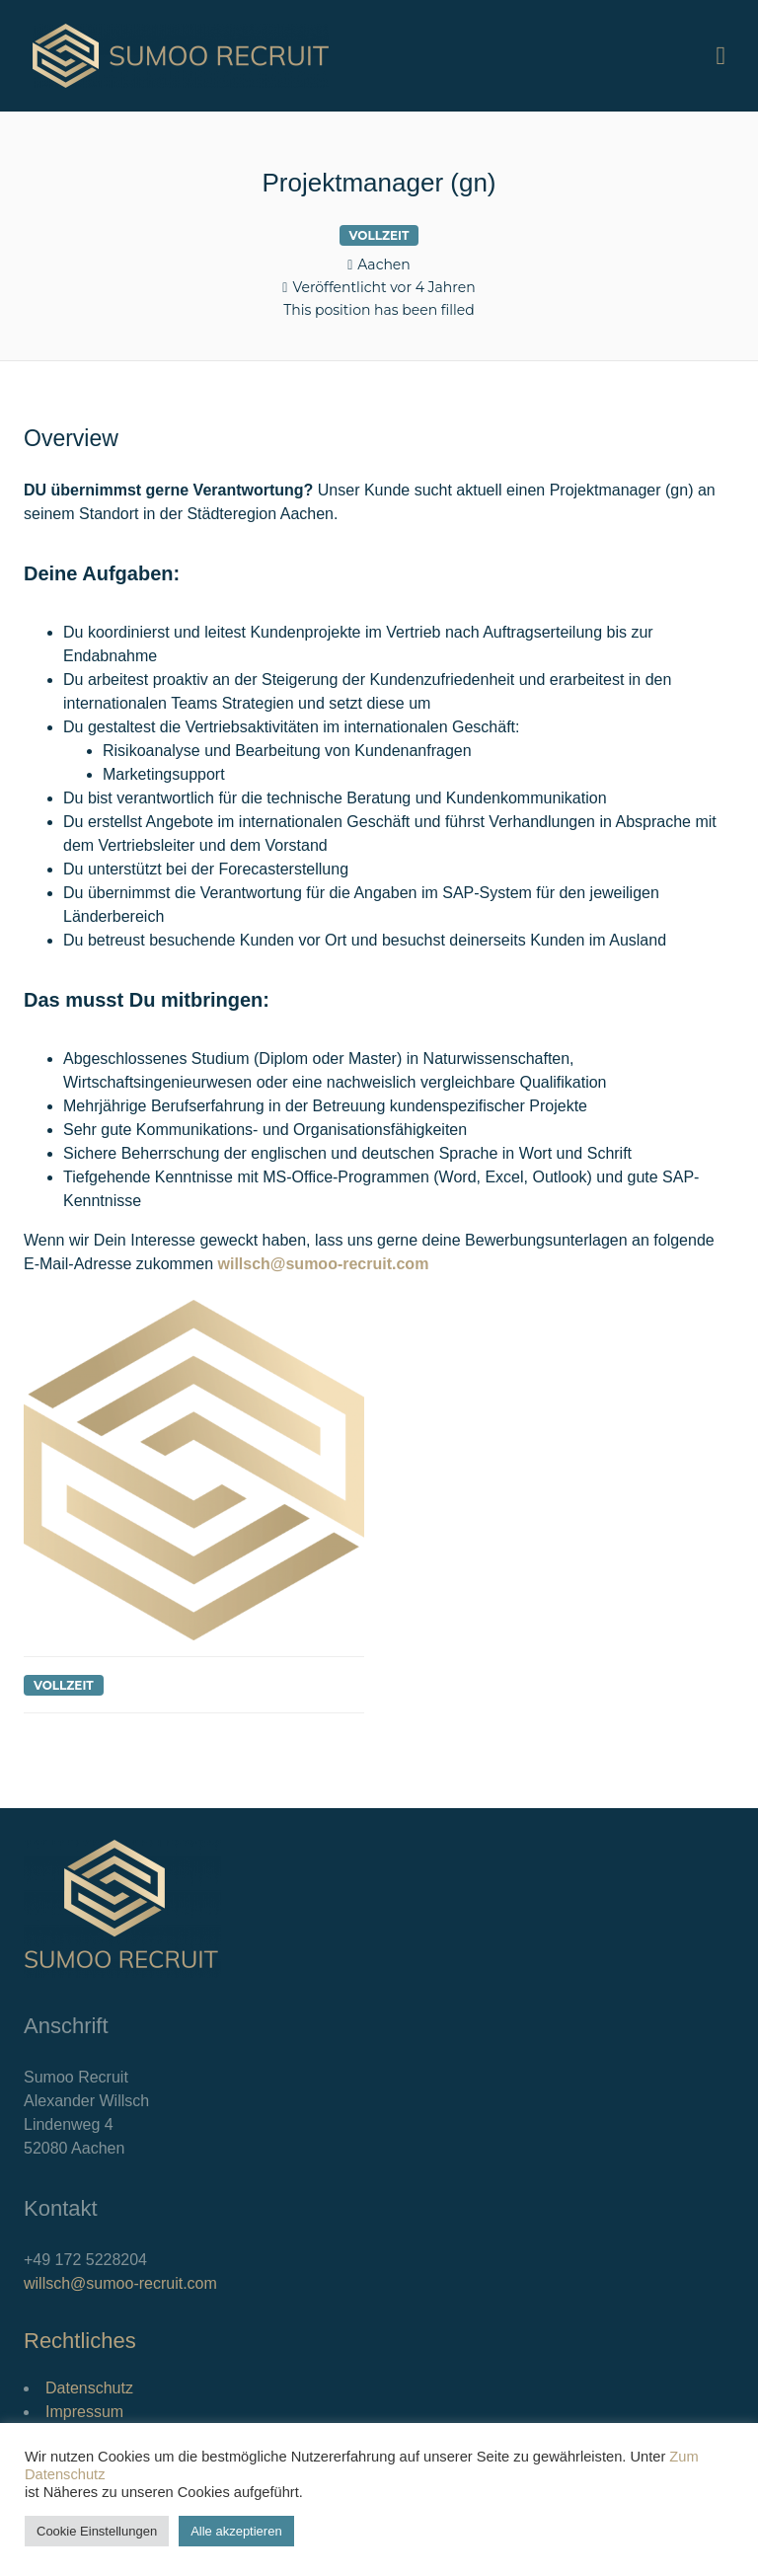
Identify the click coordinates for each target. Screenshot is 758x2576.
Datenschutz (89, 2388)
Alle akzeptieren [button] (236, 2531)
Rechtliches (80, 2340)
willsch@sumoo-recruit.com (120, 2283)
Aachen (383, 264)
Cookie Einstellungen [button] (97, 2531)
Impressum (84, 2411)
